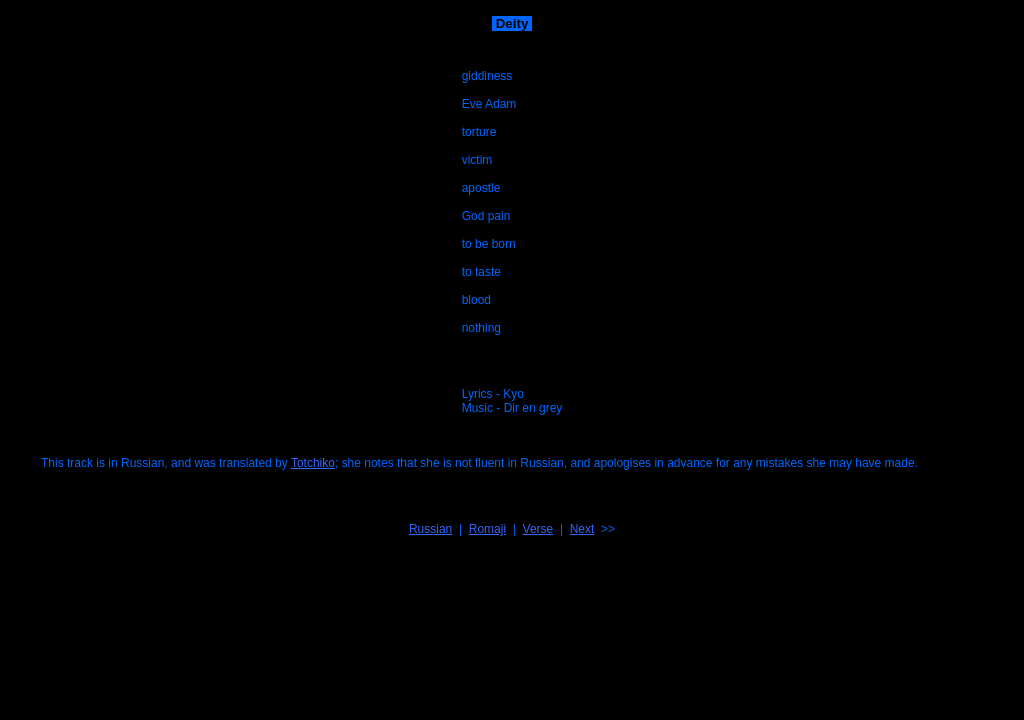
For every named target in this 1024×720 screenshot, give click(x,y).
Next (582, 529)
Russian (430, 529)
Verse (538, 529)
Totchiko (313, 463)
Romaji (487, 529)
